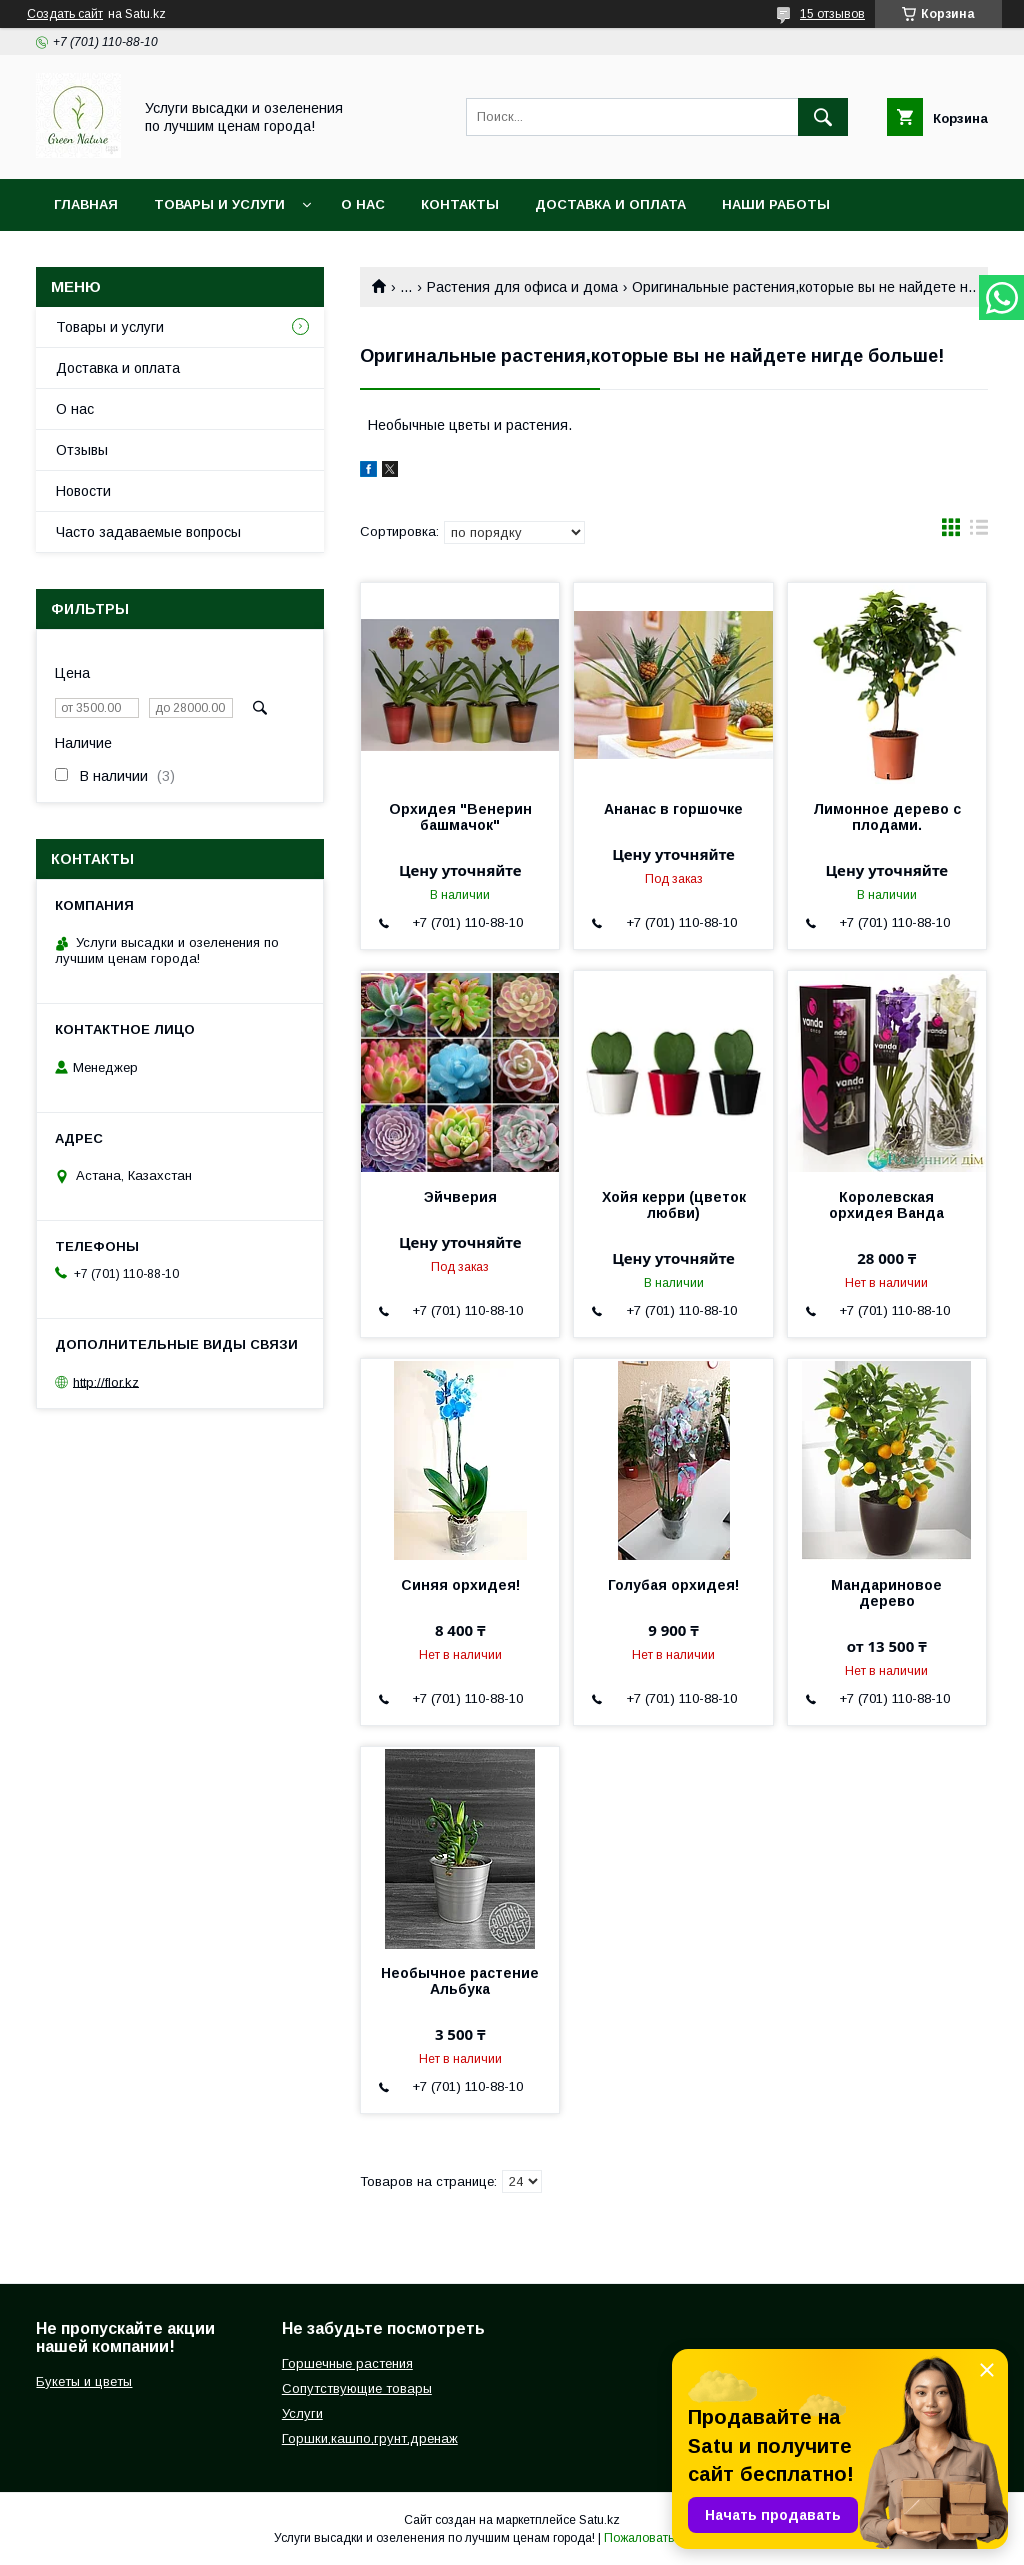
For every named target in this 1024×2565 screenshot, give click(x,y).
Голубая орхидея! (673, 1585)
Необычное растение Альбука (460, 1981)
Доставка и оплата (610, 204)
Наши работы (776, 204)
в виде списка (979, 532)
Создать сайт (65, 14)
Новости (83, 491)
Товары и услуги (219, 204)
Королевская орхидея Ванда (886, 1205)
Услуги (302, 2413)
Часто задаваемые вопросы (148, 532)
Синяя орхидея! (460, 1585)
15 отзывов (832, 14)
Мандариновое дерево (886, 1593)
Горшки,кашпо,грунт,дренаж (370, 2438)
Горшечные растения (347, 2363)
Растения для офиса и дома (522, 287)
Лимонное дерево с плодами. (887, 817)
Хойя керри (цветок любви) (674, 1205)
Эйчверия (460, 1197)
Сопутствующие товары (357, 2388)
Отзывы (82, 450)
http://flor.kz (106, 1381)
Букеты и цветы (84, 2381)
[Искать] (823, 117)
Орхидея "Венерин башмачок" (460, 817)
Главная (86, 204)
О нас (363, 204)
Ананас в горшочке (673, 809)
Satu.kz (599, 2520)
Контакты (460, 204)
